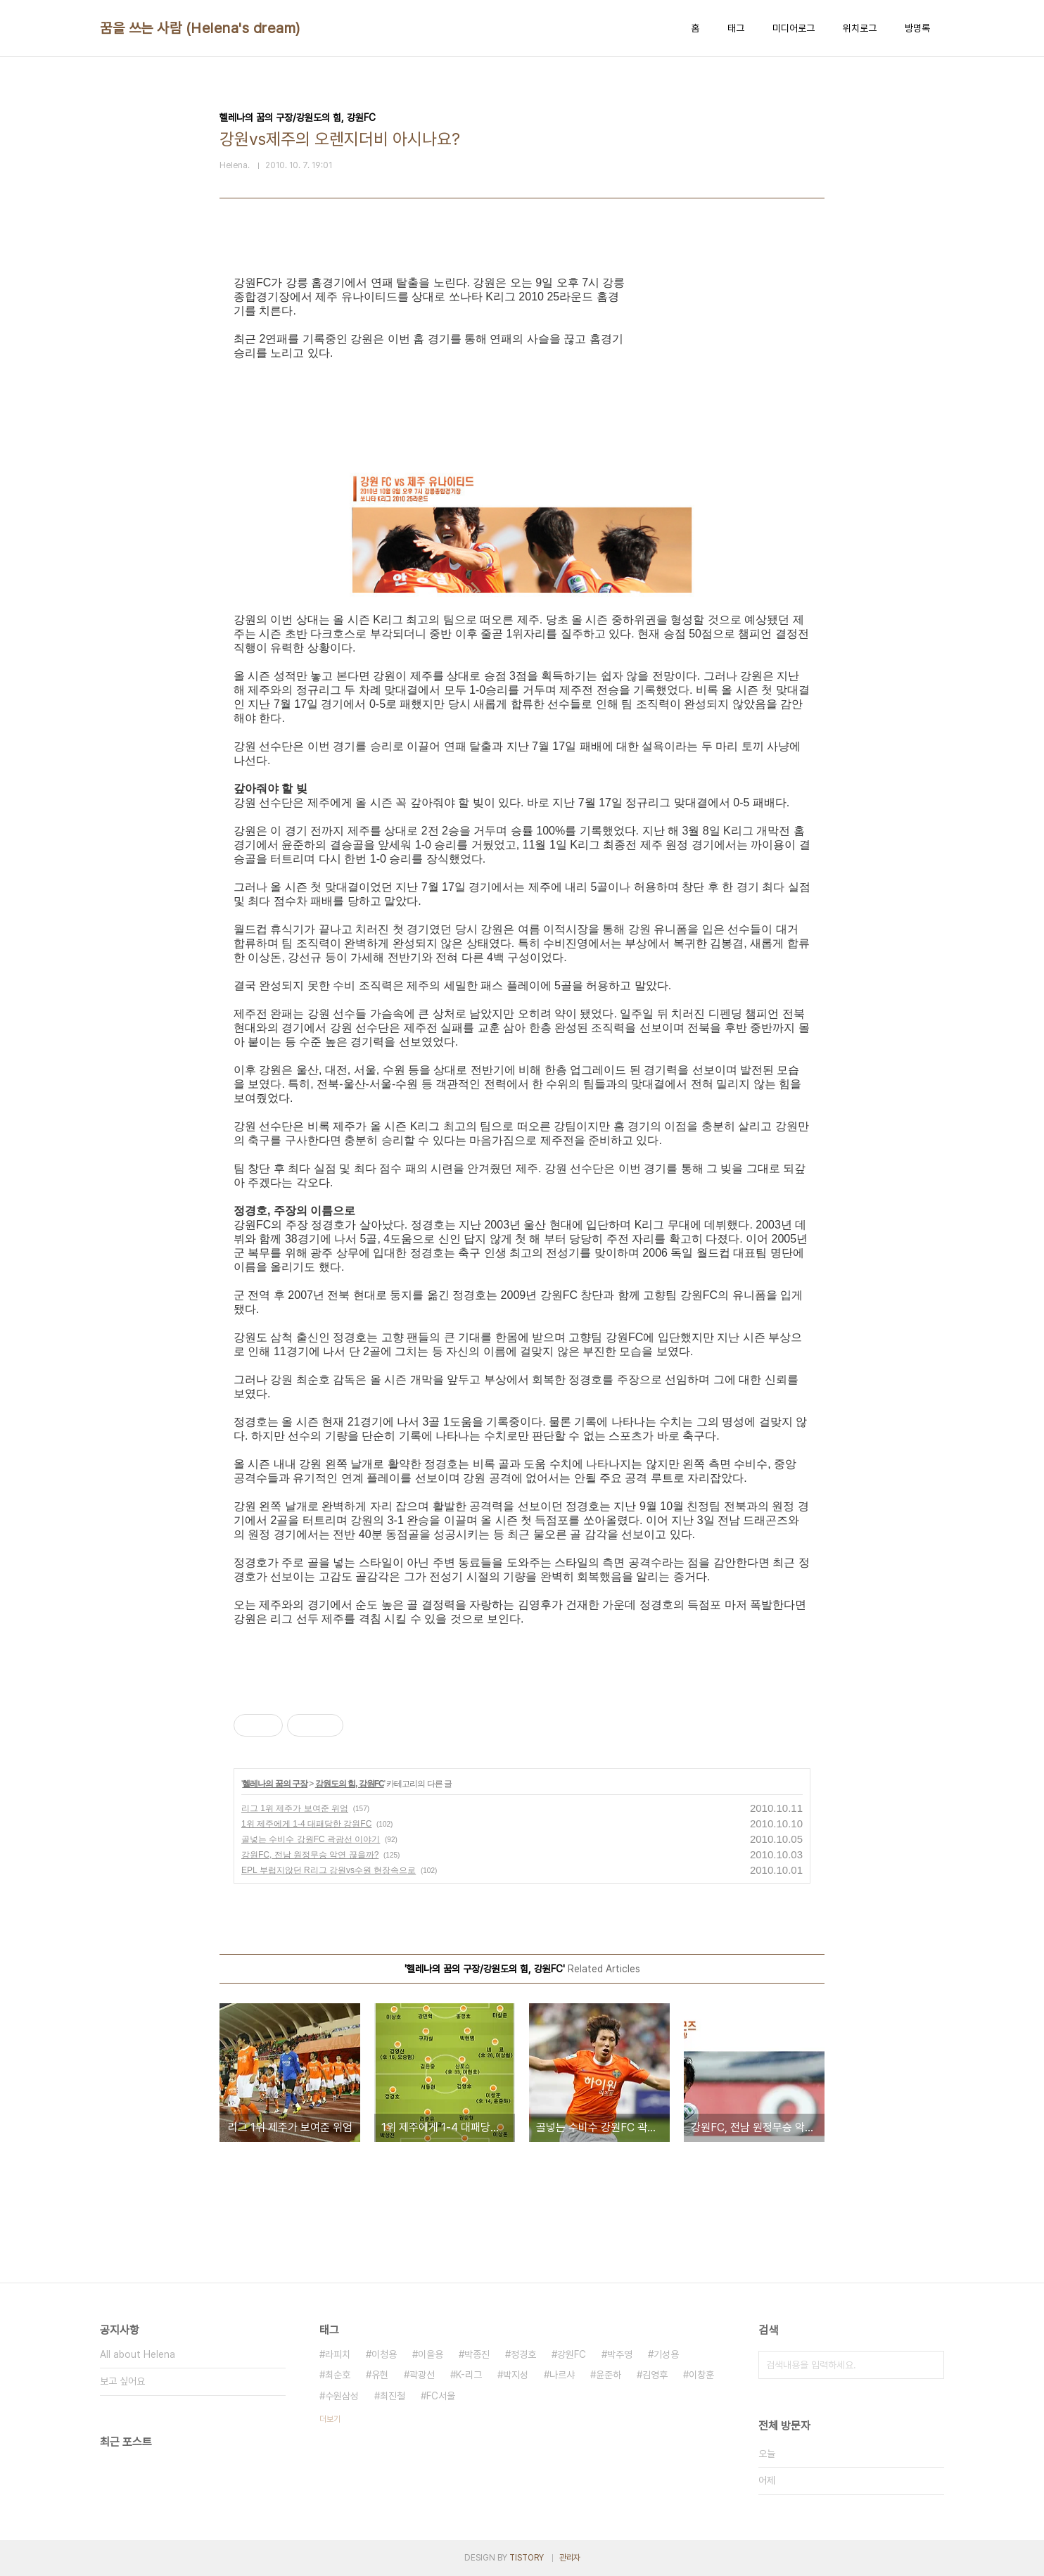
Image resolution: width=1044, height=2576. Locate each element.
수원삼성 (342, 2395)
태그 (735, 28)
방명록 (917, 28)
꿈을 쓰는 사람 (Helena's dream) (200, 28)
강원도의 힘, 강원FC (349, 1784)
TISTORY (526, 2558)
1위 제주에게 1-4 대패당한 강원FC (306, 1824)
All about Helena (137, 2354)
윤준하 (608, 2374)
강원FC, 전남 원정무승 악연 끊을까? (309, 1855)
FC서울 (440, 2395)
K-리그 (469, 2374)
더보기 (329, 2419)
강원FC (571, 2354)
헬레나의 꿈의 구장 (274, 1784)
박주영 (619, 2354)
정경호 (523, 2354)
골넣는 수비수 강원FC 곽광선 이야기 (310, 1839)
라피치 (337, 2354)
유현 (379, 2374)
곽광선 (422, 2374)
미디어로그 (793, 28)
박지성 (515, 2374)
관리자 (569, 2558)
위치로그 (860, 28)
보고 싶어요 (122, 2381)
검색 (930, 2365)
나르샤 (562, 2374)
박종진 (477, 2354)
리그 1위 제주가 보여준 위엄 (294, 1808)
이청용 (384, 2354)
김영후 (655, 2374)
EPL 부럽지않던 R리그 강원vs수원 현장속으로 (328, 1870)
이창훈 (701, 2374)
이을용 (430, 2354)
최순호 (337, 2374)
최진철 (392, 2395)
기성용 (666, 2354)
